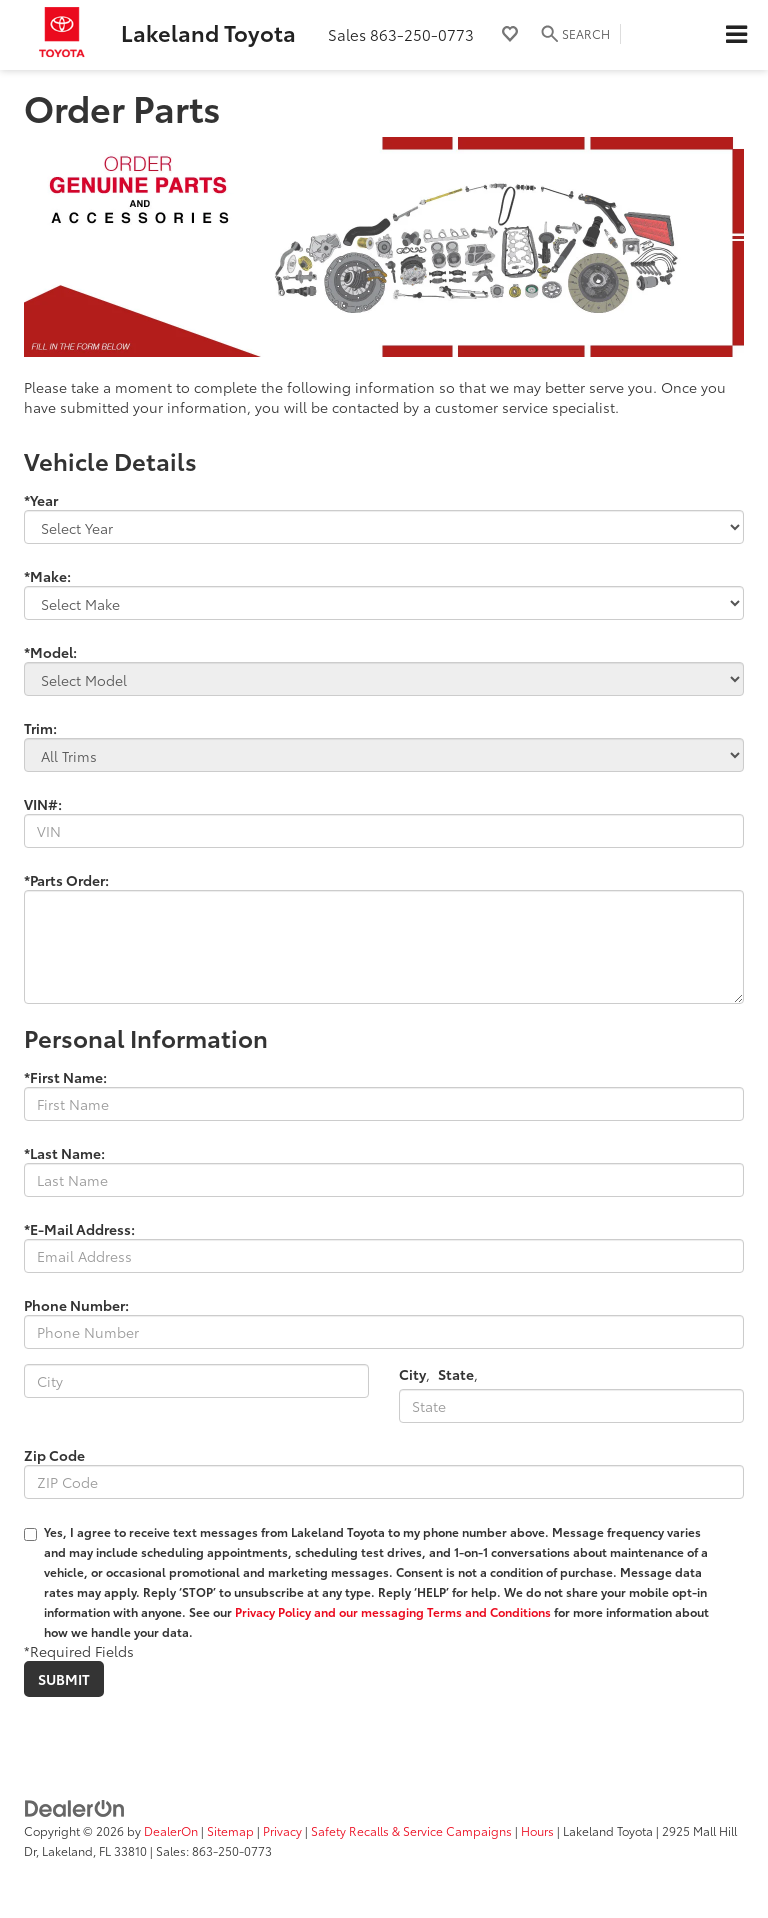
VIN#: (43, 804)
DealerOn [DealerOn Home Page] (171, 1830)
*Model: (50, 652)
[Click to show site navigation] (736, 35)
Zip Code (54, 1455)
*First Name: (65, 1077)
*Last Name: (64, 1153)
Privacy (282, 1830)
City (412, 1374)
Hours (537, 1830)
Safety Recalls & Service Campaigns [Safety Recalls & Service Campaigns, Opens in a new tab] (411, 1830)
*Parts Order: (66, 880)
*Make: (47, 576)
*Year (41, 500)
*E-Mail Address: (79, 1229)
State (456, 1374)
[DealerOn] (75, 1806)
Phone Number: (76, 1305)
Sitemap (230, 1830)
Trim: (40, 728)
